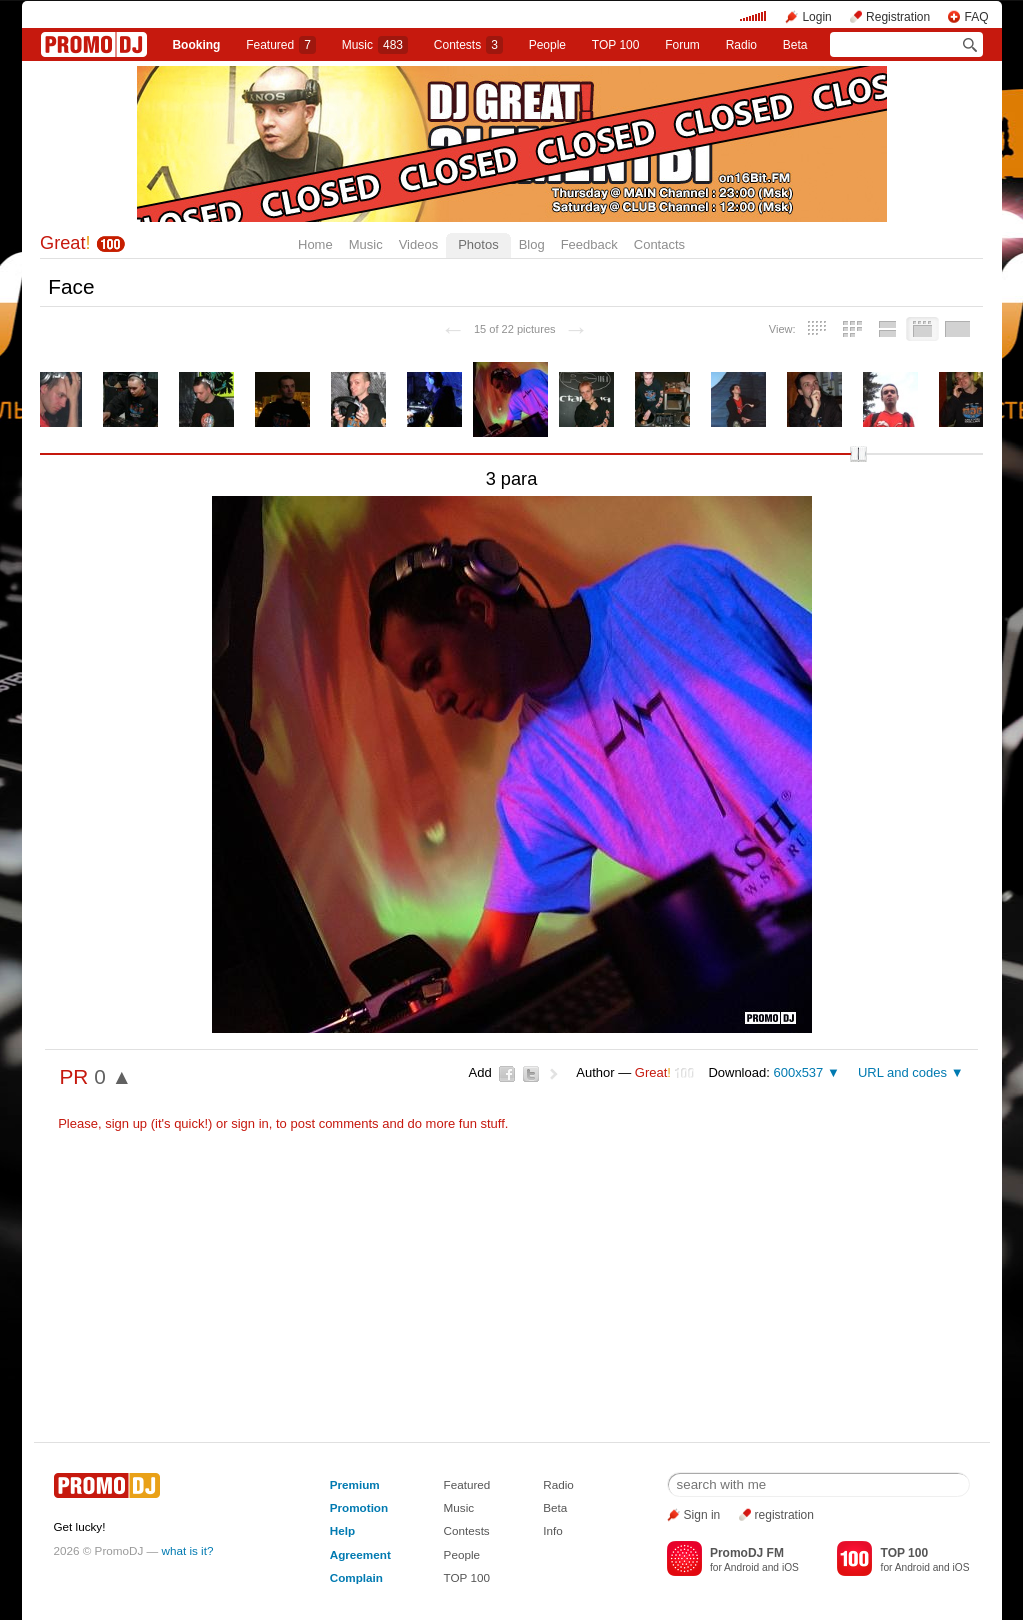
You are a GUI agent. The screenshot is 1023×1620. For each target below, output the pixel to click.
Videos (419, 244)
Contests (467, 1530)
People (547, 45)
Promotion (359, 1507)
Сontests (468, 45)
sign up (126, 1123)
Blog (532, 244)
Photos (478, 244)
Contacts (659, 244)
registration (784, 1515)
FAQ (976, 17)
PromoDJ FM (747, 1553)
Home (315, 244)
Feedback (589, 244)
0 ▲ (113, 1076)
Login (816, 17)
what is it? (188, 1550)
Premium (355, 1484)
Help (342, 1530)
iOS (790, 1567)
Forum (682, 45)
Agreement (360, 1554)
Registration (898, 17)
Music (375, 45)
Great (65, 243)
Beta (795, 45)
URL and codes (902, 1072)
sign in (250, 1123)
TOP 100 (616, 45)
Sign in (702, 1515)
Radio (741, 45)
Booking (196, 45)
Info (553, 1530)
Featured (281, 45)
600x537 (798, 1072)
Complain (356, 1577)
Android (741, 1567)
